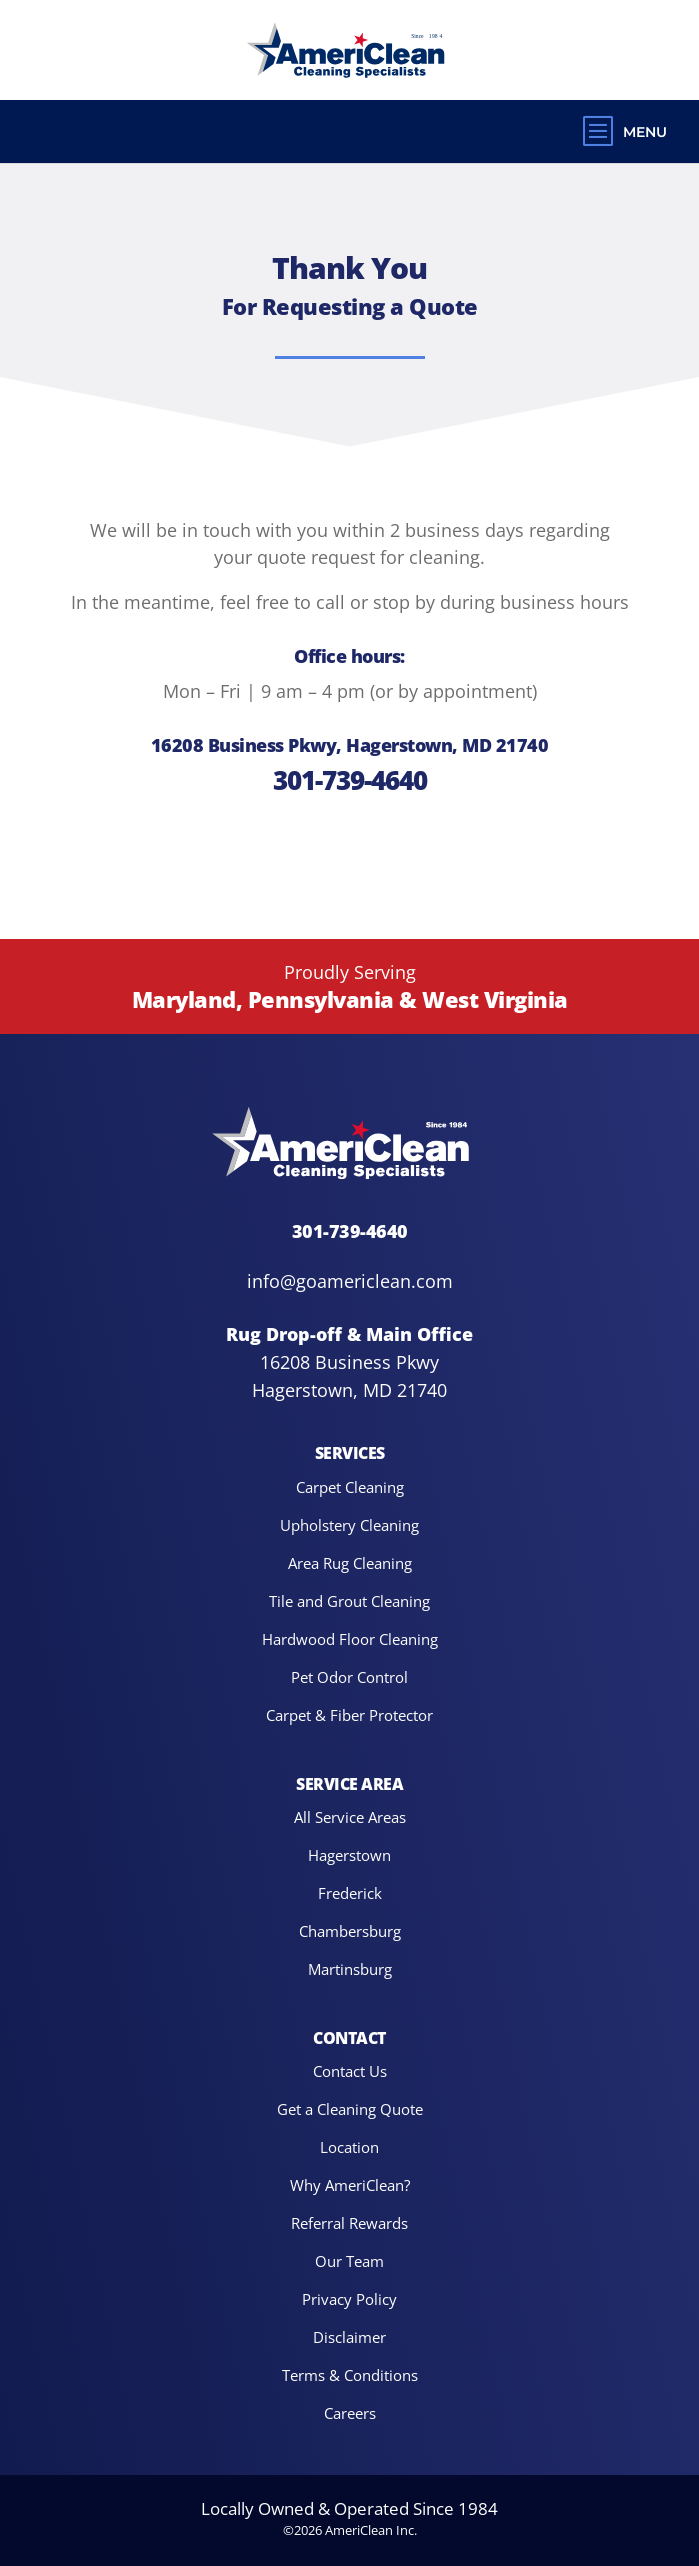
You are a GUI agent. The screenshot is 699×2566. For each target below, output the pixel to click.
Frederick (350, 1892)
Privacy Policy (349, 2298)
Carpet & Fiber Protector (349, 1714)
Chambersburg (350, 1930)
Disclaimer (349, 2336)
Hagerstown (349, 1854)
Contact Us (350, 2070)
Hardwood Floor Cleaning (350, 1638)
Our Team (349, 2260)
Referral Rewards (349, 2222)
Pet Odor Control (349, 1676)
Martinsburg (350, 1968)
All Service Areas (350, 1816)
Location (349, 2146)
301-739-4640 (350, 780)
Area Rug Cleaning (350, 1562)
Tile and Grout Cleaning (349, 1600)
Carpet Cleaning (350, 1486)
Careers (350, 2412)
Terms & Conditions (350, 2374)
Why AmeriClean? (350, 2184)
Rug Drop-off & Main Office (349, 1334)
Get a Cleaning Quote (350, 2108)
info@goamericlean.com (350, 1281)
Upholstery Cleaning (349, 1524)
